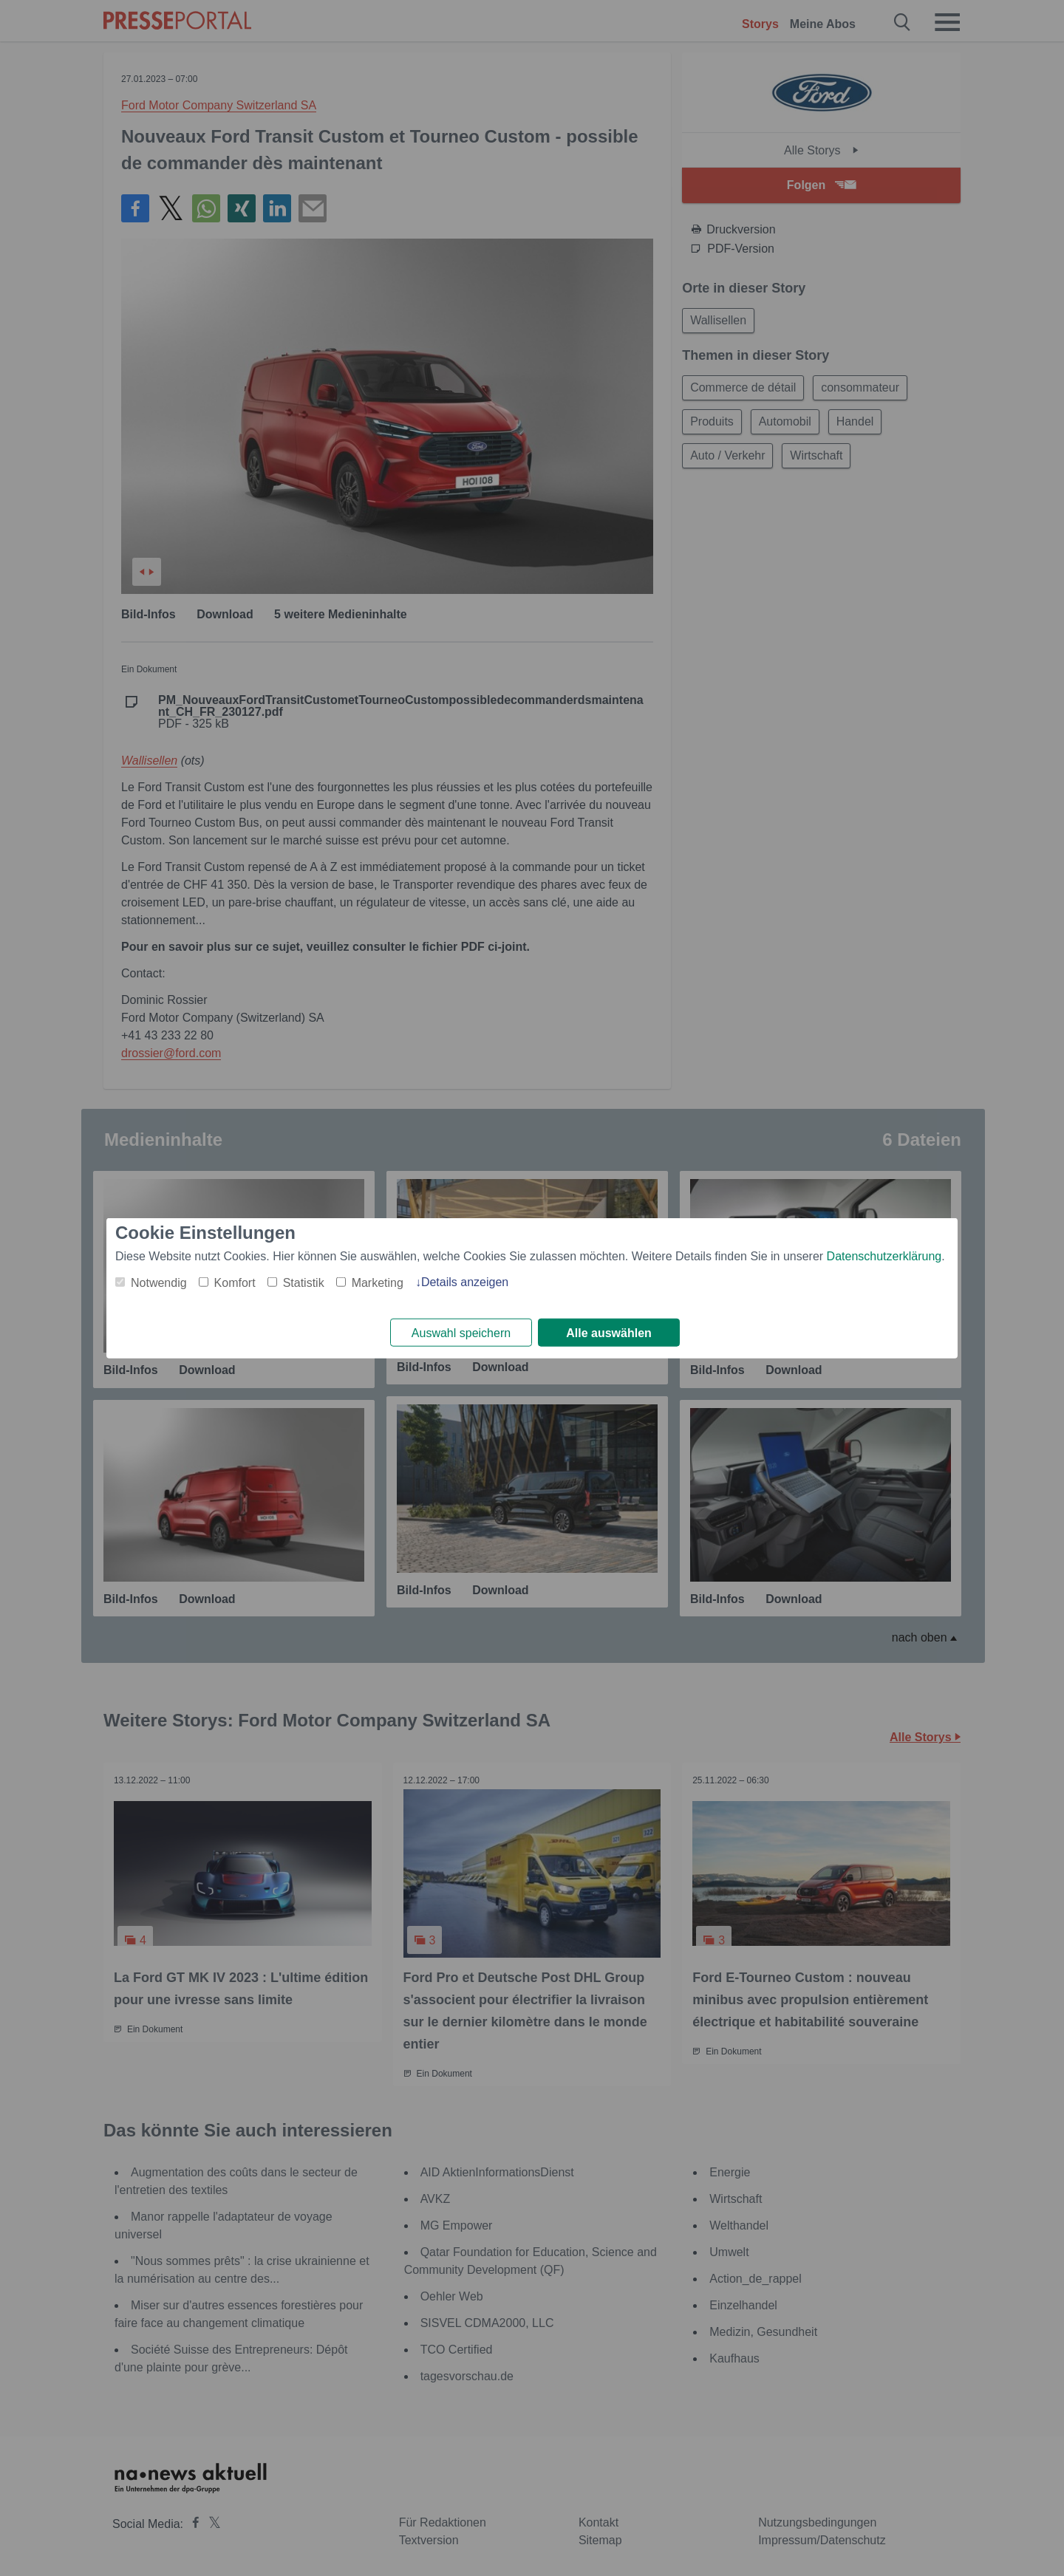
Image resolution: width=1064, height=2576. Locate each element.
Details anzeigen (464, 1281)
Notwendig (159, 1282)
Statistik (303, 1282)
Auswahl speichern (461, 1333)
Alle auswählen (609, 1333)
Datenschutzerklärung (884, 1255)
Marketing (377, 1282)
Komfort (235, 1282)
